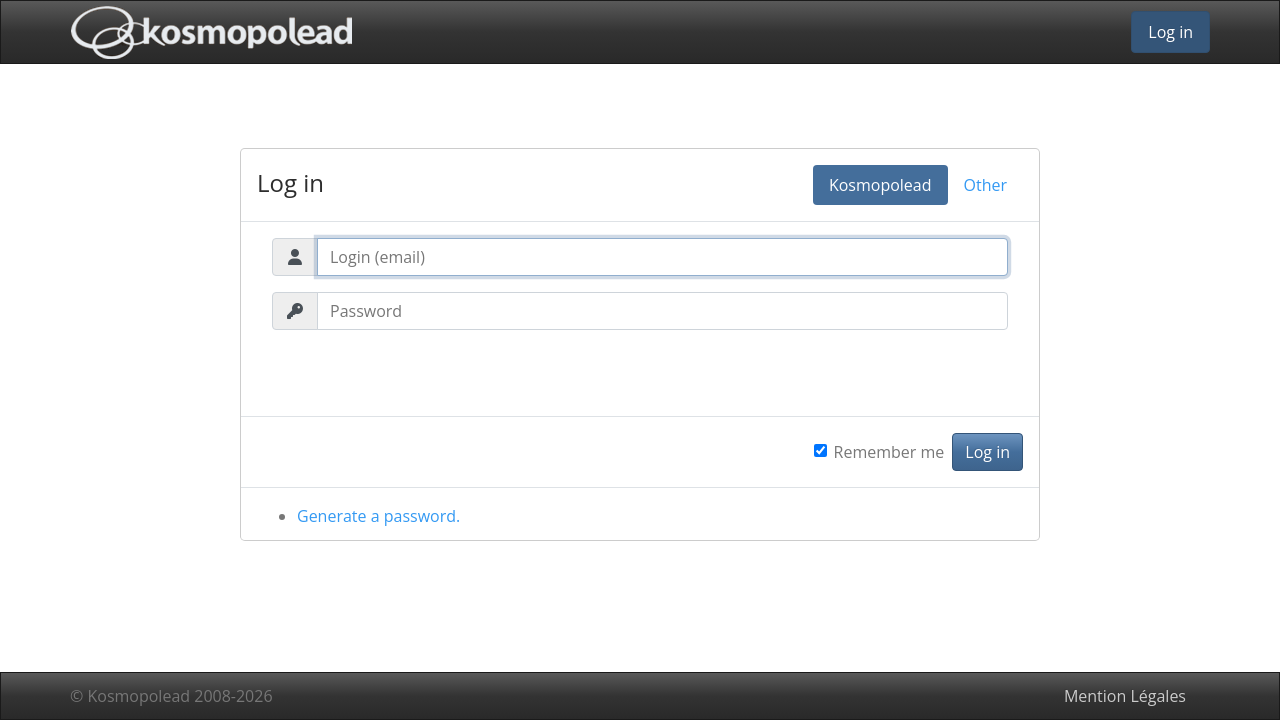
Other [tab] (985, 185)
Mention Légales (1125, 696)
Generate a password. (378, 516)
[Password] (662, 311)
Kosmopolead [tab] (880, 185)
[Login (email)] (662, 257)
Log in (1170, 32)
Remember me (889, 452)
